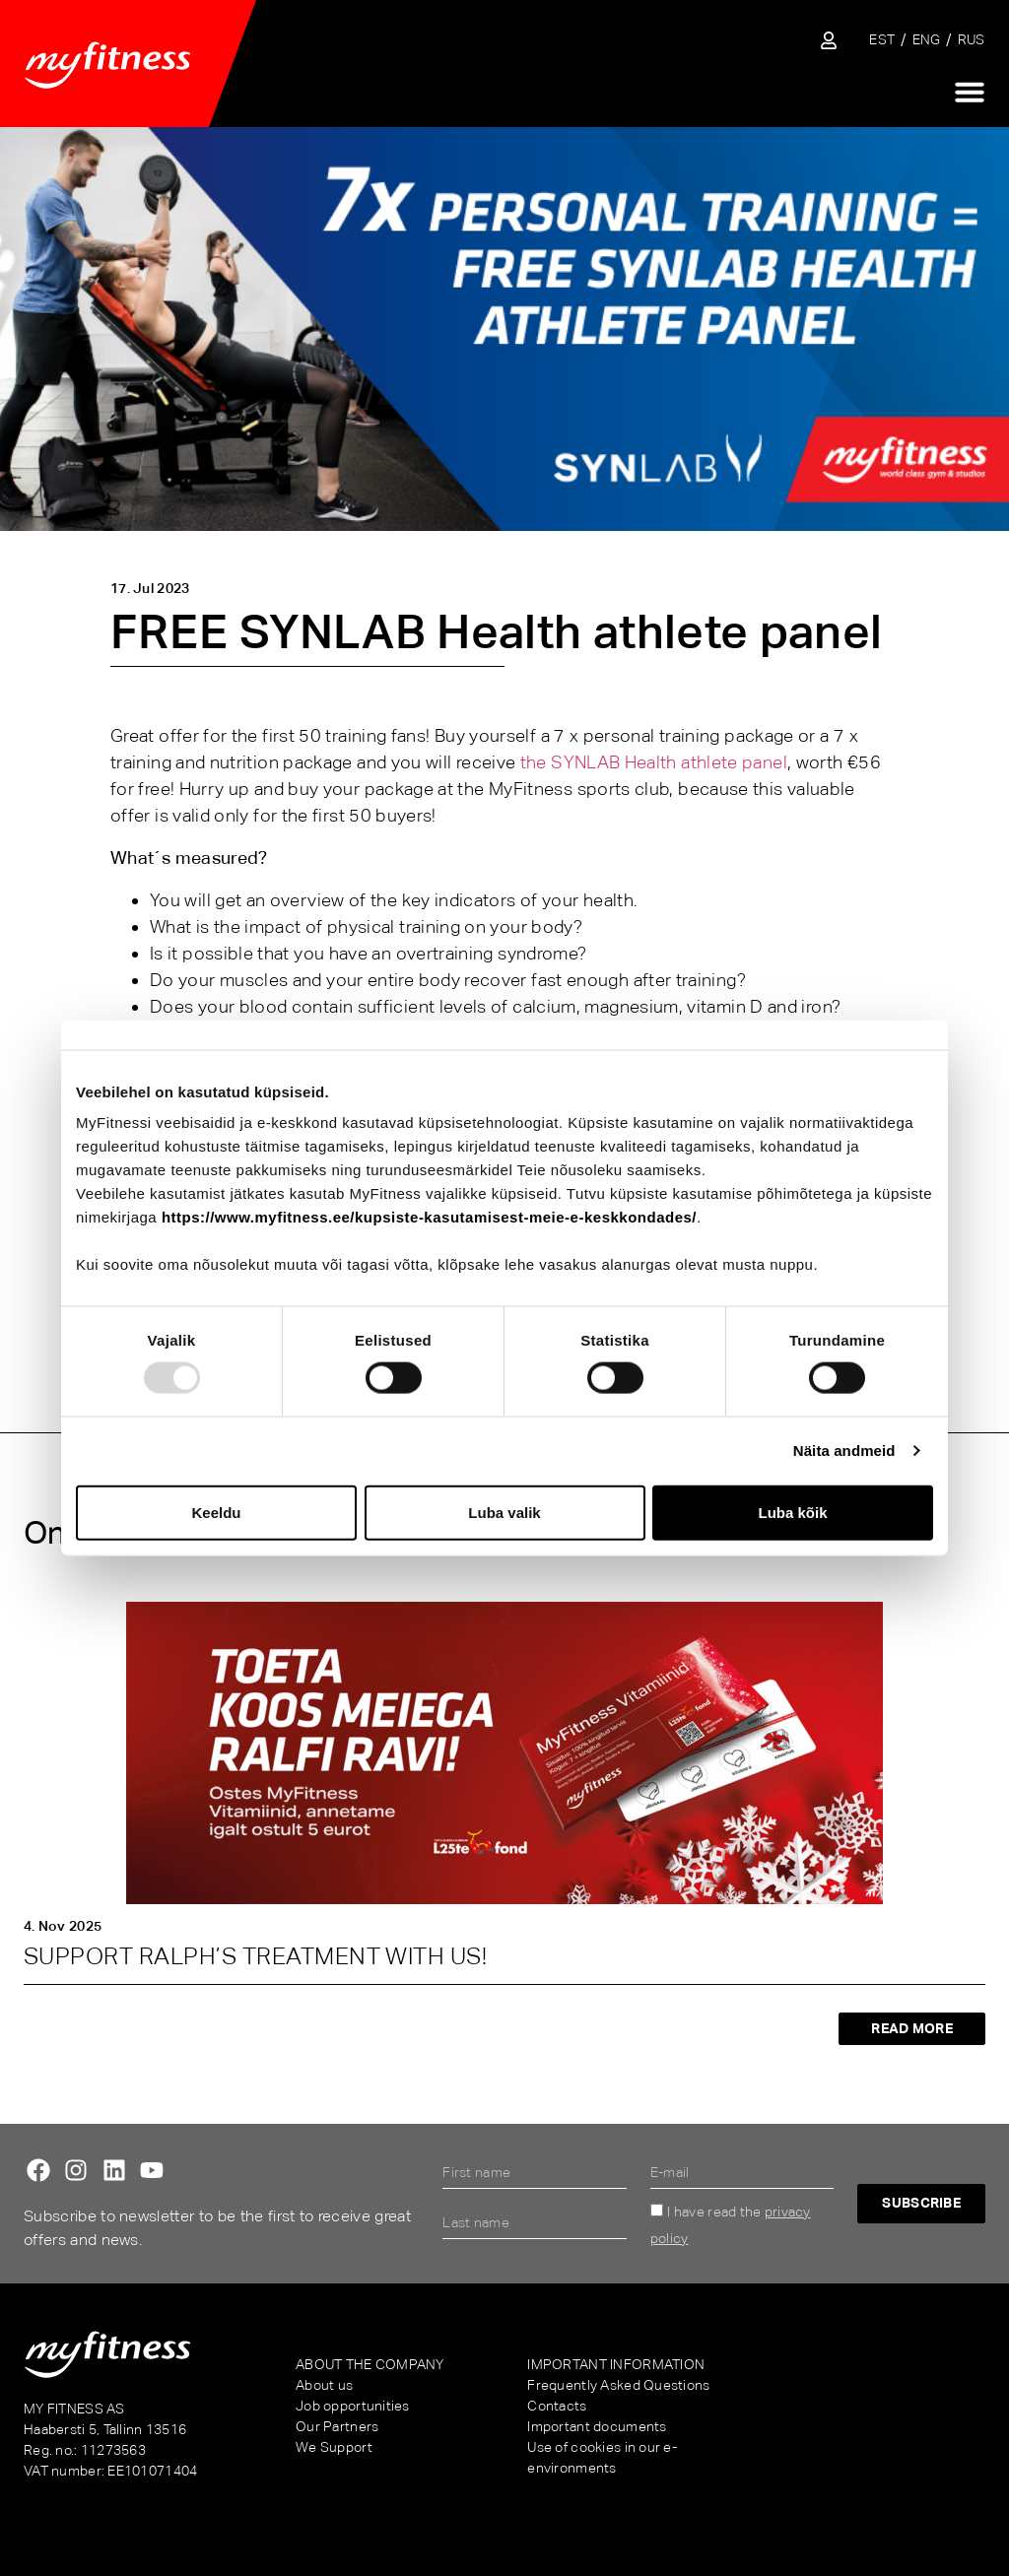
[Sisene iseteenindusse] (829, 40)
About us (324, 2385)
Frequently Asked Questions (618, 2385)
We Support (334, 2447)
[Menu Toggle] (969, 91)
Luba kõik (792, 1511)
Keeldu (215, 1511)
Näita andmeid (844, 1450)
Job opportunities (353, 2405)
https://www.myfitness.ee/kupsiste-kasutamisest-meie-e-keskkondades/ (429, 1217)
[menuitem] (882, 40)
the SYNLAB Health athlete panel (653, 762)
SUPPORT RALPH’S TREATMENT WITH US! (255, 1956)
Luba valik (504, 1511)
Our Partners (337, 2426)
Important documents (596, 2426)
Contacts (556, 2405)
